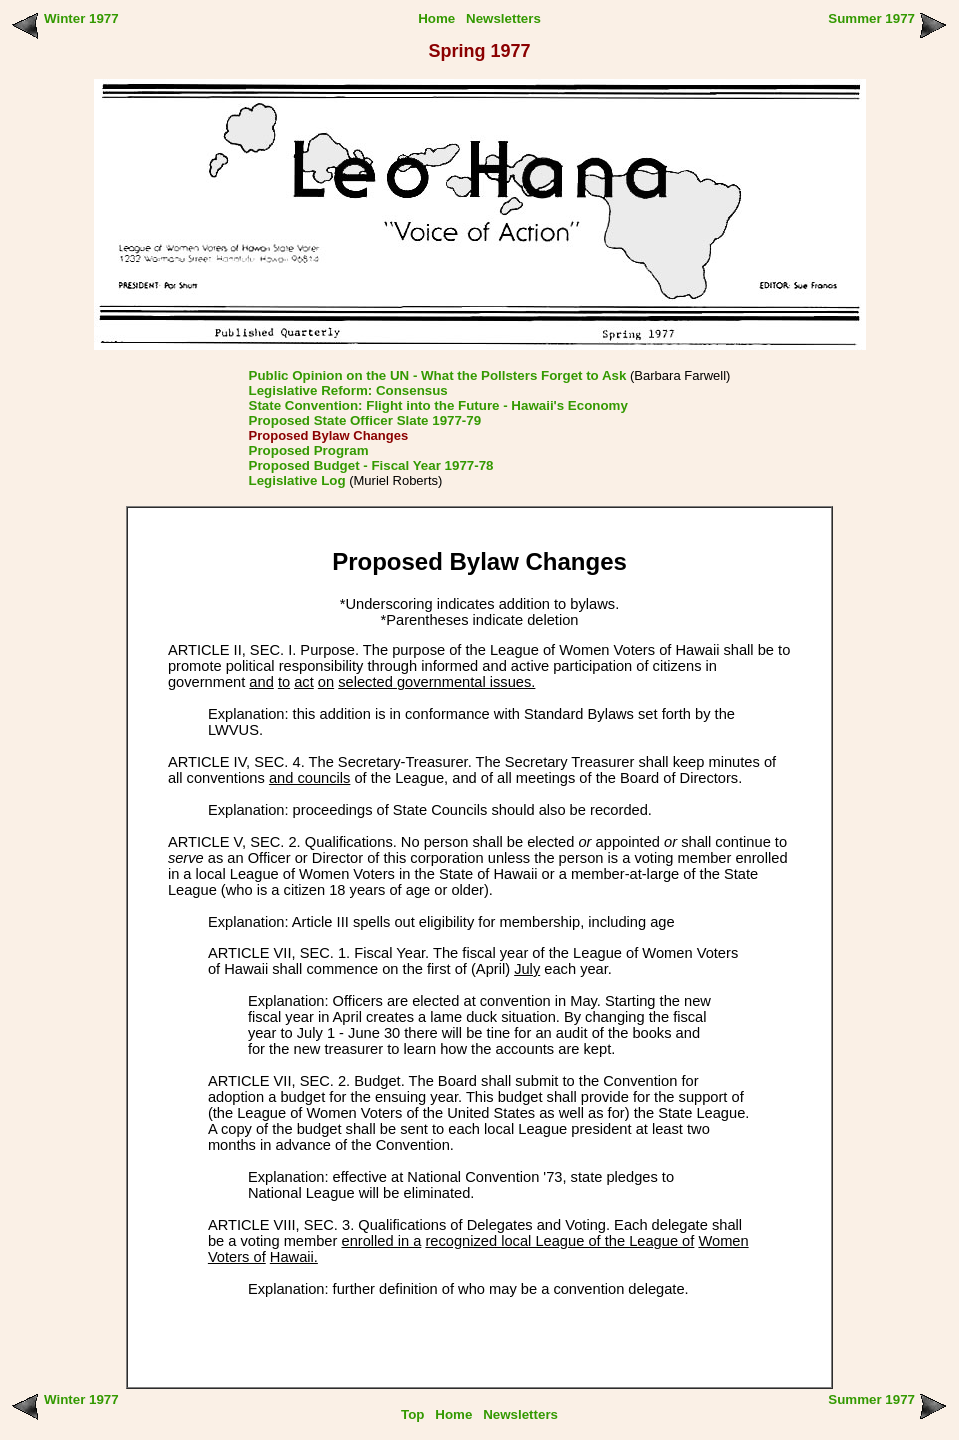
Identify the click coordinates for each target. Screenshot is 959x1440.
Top (412, 1414)
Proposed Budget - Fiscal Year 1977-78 (371, 465)
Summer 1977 (871, 18)
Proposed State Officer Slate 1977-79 (365, 420)
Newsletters (503, 18)
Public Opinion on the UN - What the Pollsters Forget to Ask (438, 375)
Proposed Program (309, 450)
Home (436, 18)
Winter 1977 (81, 18)
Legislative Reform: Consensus (348, 390)
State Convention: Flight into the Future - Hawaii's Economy (438, 405)
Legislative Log (297, 480)
